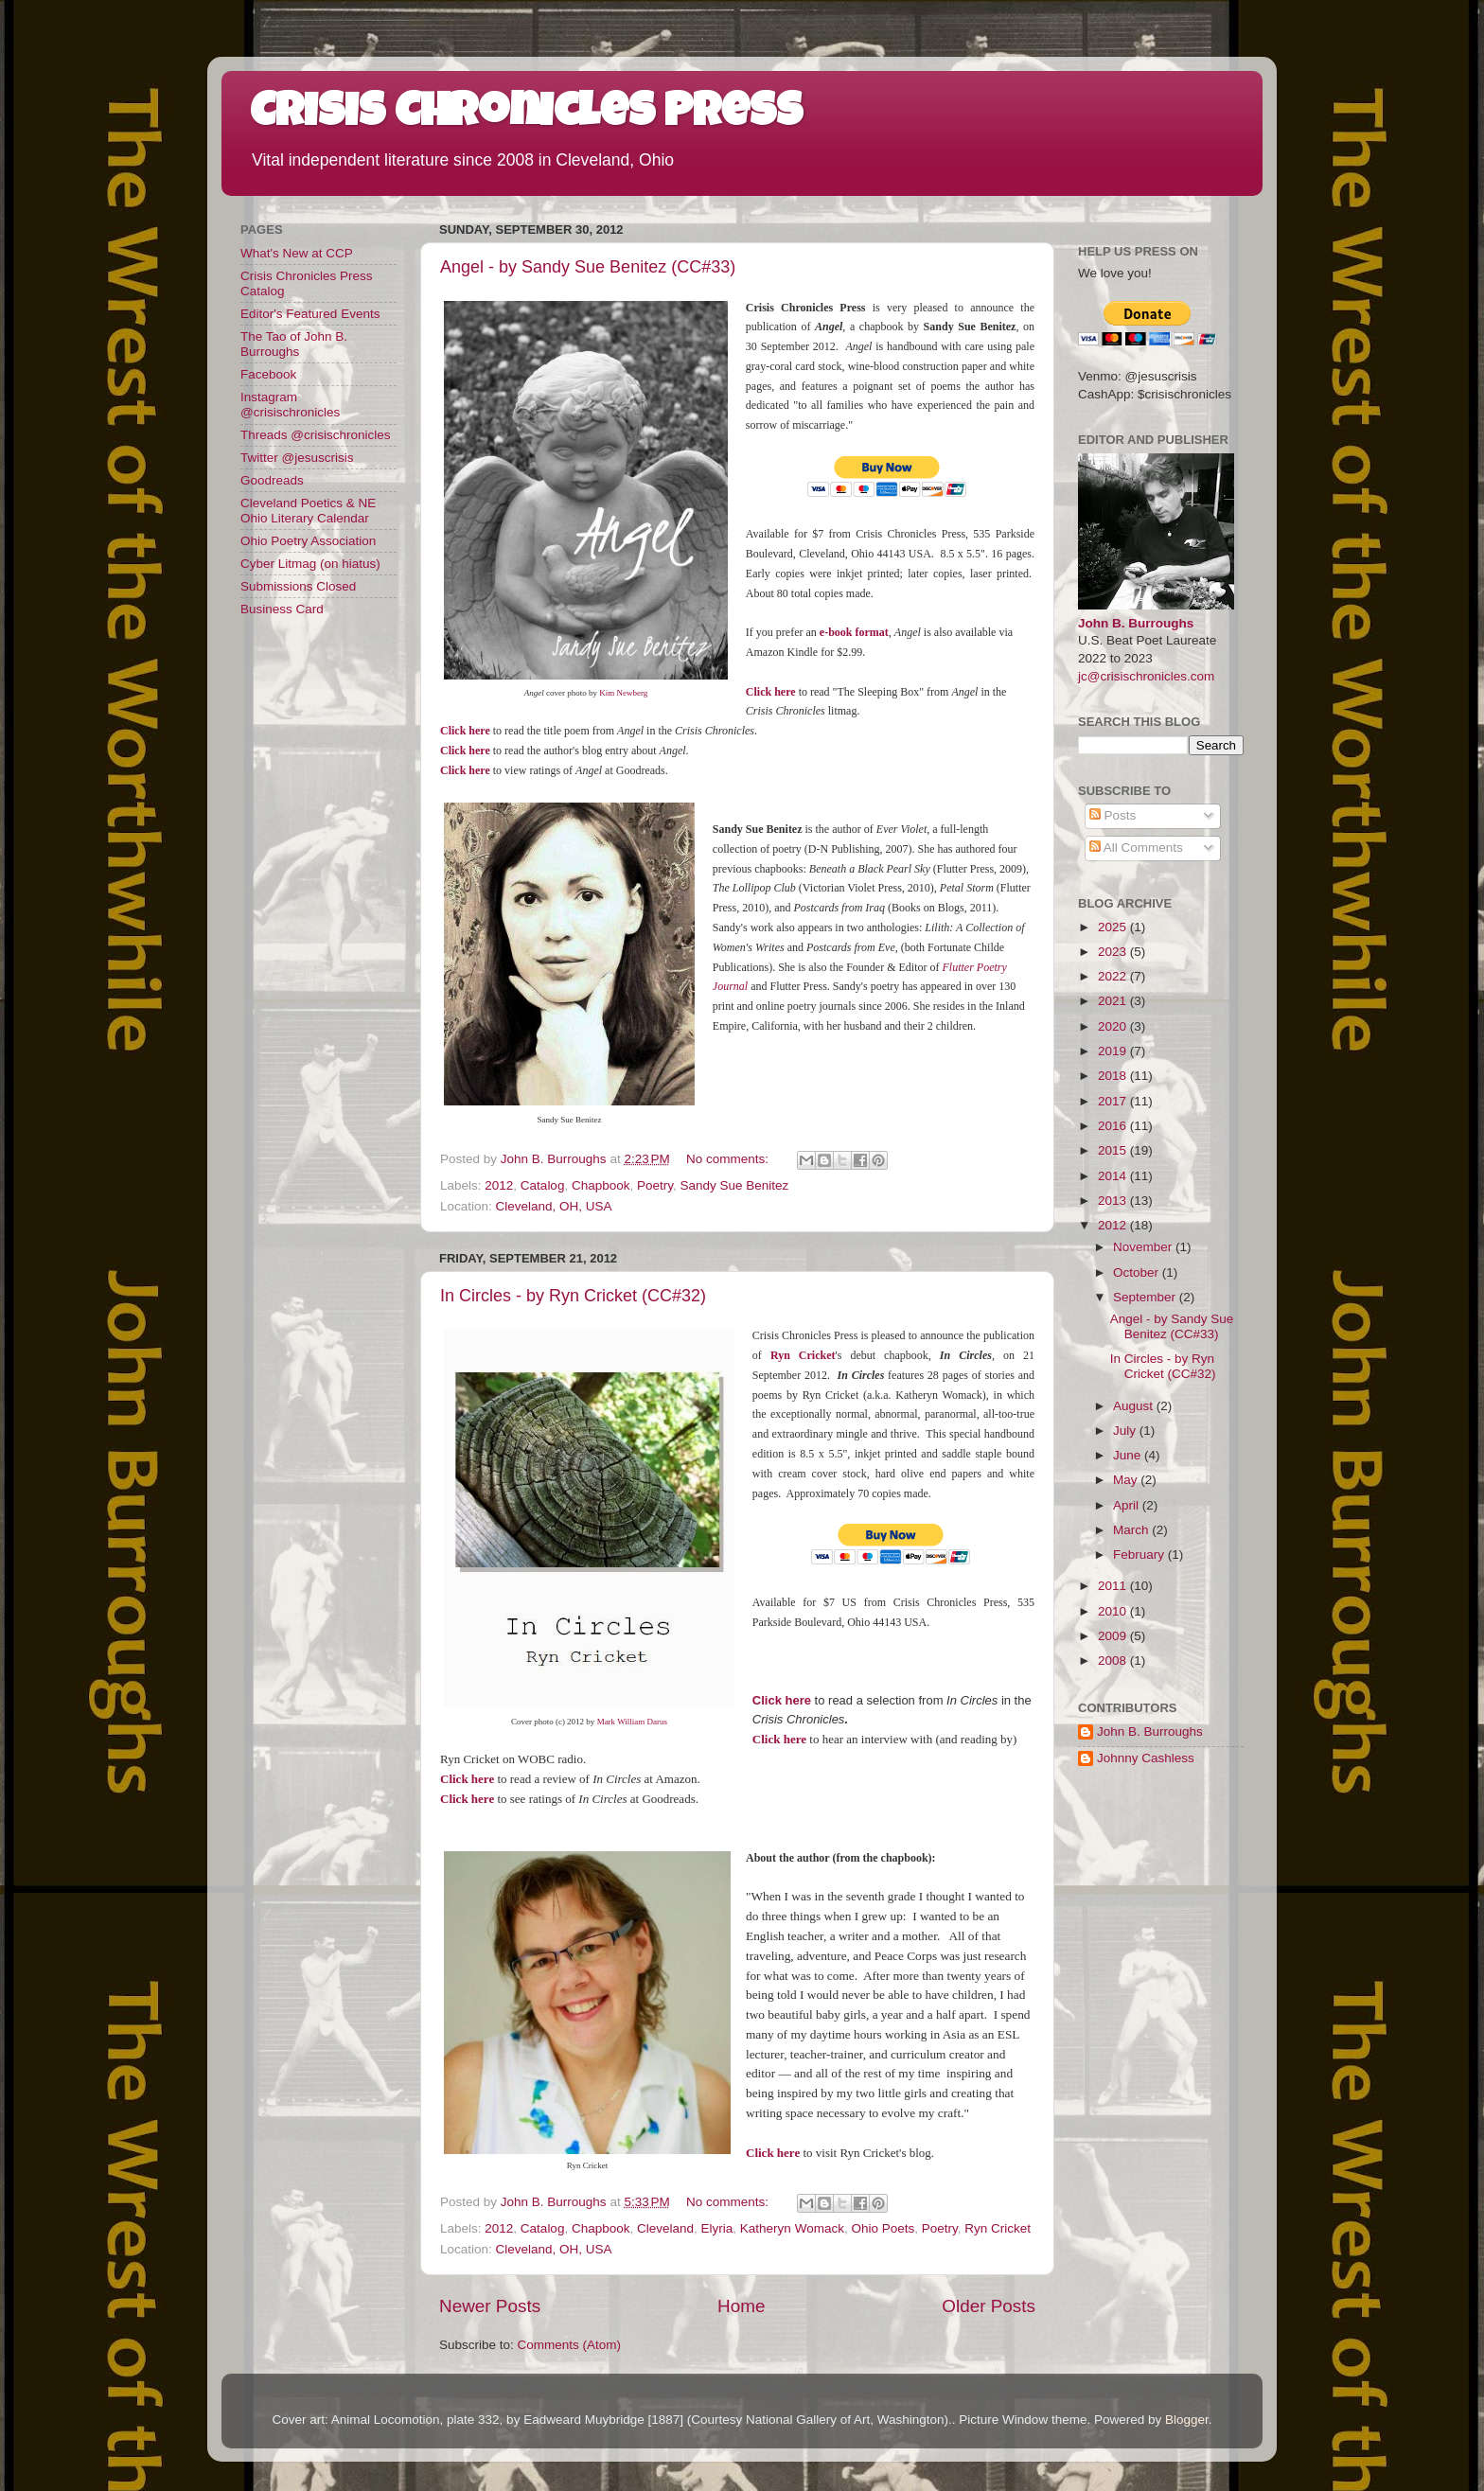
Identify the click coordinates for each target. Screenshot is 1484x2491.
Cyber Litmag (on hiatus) (310, 563)
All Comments (1136, 847)
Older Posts (988, 2306)
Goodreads (272, 480)
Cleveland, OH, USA (554, 1206)
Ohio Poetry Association (308, 541)
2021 (1114, 1001)
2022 (1114, 976)
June (1128, 1455)
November (1144, 1247)
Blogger (1187, 2419)
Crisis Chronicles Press (526, 115)
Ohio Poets (882, 2228)
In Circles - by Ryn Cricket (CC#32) (573, 1295)
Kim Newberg (623, 693)
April (1127, 1505)
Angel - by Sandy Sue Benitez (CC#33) (587, 266)
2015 (1114, 1150)
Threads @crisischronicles (315, 435)
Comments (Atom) (570, 2345)
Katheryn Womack (792, 2228)
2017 (1114, 1101)
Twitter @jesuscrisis (296, 457)
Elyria (717, 2228)
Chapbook (601, 1185)
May (1126, 1480)
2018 (1114, 1076)
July (1126, 1430)
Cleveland (665, 2228)
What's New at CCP (296, 253)
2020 (1114, 1026)
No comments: (729, 1159)
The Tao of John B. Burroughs (293, 344)
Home (741, 2306)
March (1132, 1530)
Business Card (282, 609)
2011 (1114, 1586)
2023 (1114, 952)
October (1137, 1272)
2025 (1114, 927)
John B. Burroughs (1135, 623)
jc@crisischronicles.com (1146, 676)
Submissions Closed (298, 586)
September (1146, 1297)
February (1140, 1554)
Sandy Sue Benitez (734, 1185)
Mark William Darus (632, 1721)
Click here (779, 1739)
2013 (1114, 1200)
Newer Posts (489, 2306)
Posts (1113, 815)
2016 (1114, 1126)
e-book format (854, 632)
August (1135, 1406)
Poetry (655, 1185)
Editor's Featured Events (310, 314)
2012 (499, 1185)
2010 (1114, 1611)
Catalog (543, 1185)
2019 (1114, 1051)
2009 (1114, 1636)
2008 (1114, 1660)
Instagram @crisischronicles (290, 404)
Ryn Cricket (803, 1355)
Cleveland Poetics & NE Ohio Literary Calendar (308, 510)
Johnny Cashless (1145, 1758)
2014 (1114, 1176)
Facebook (268, 374)
